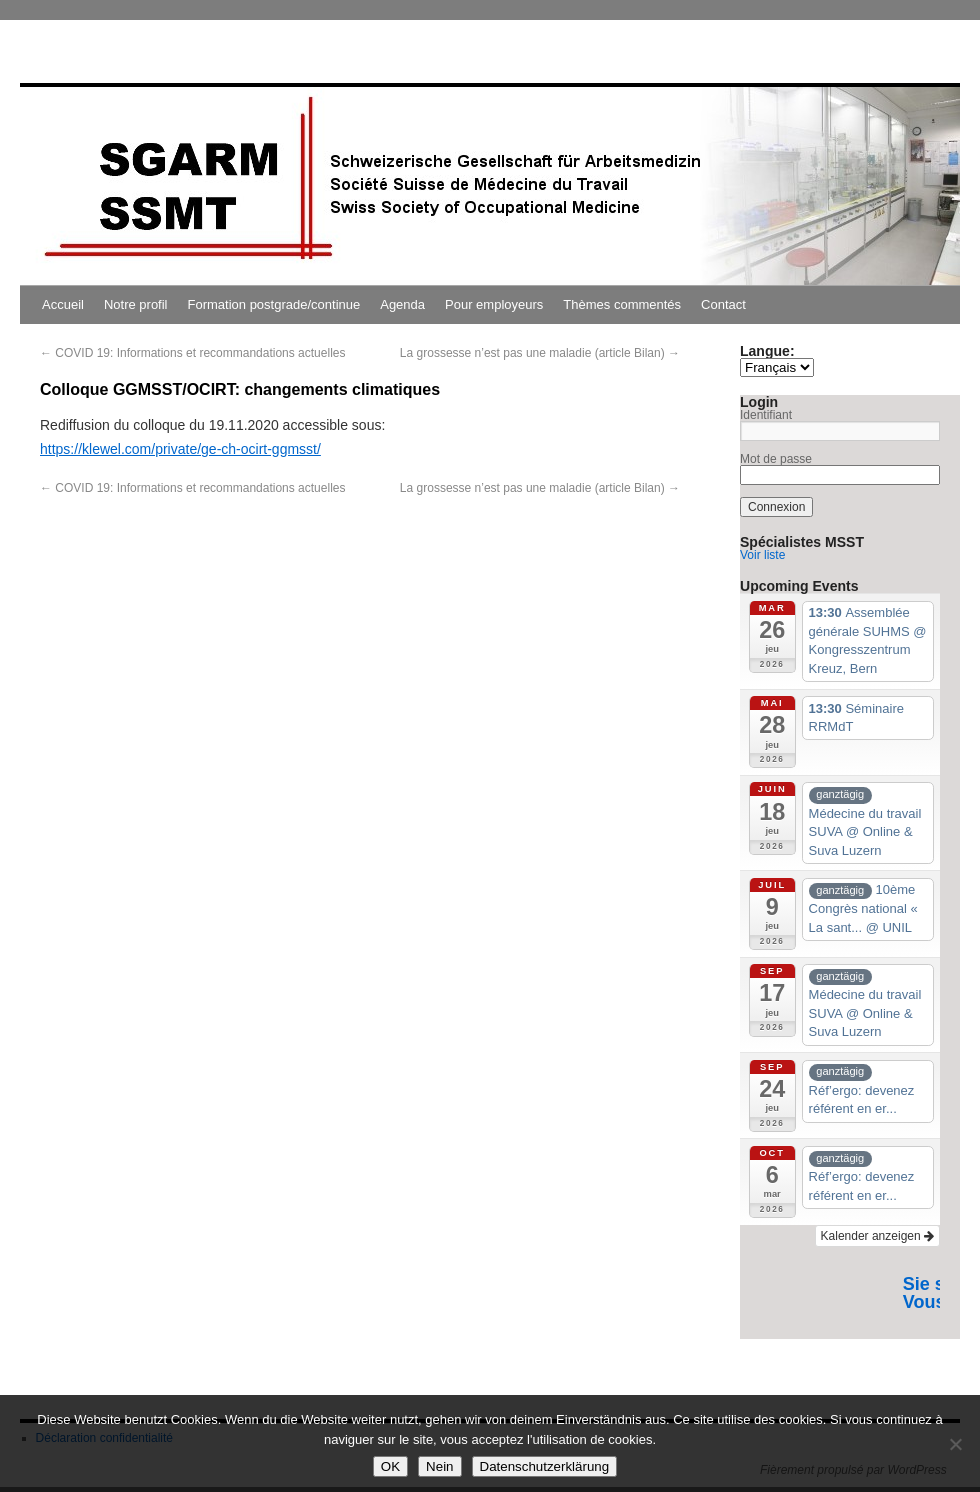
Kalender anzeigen (877, 1236)
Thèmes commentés (622, 304)
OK (390, 1466)
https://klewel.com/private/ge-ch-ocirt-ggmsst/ (180, 449)
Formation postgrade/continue (274, 304)
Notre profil (136, 304)
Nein (439, 1466)
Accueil (63, 304)
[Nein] (955, 1444)
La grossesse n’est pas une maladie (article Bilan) (540, 353)
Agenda (402, 304)
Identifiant (766, 415)
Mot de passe (776, 459)
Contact (723, 304)
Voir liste (762, 555)
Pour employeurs (494, 304)
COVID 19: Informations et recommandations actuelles (192, 353)
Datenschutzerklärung (545, 1466)
